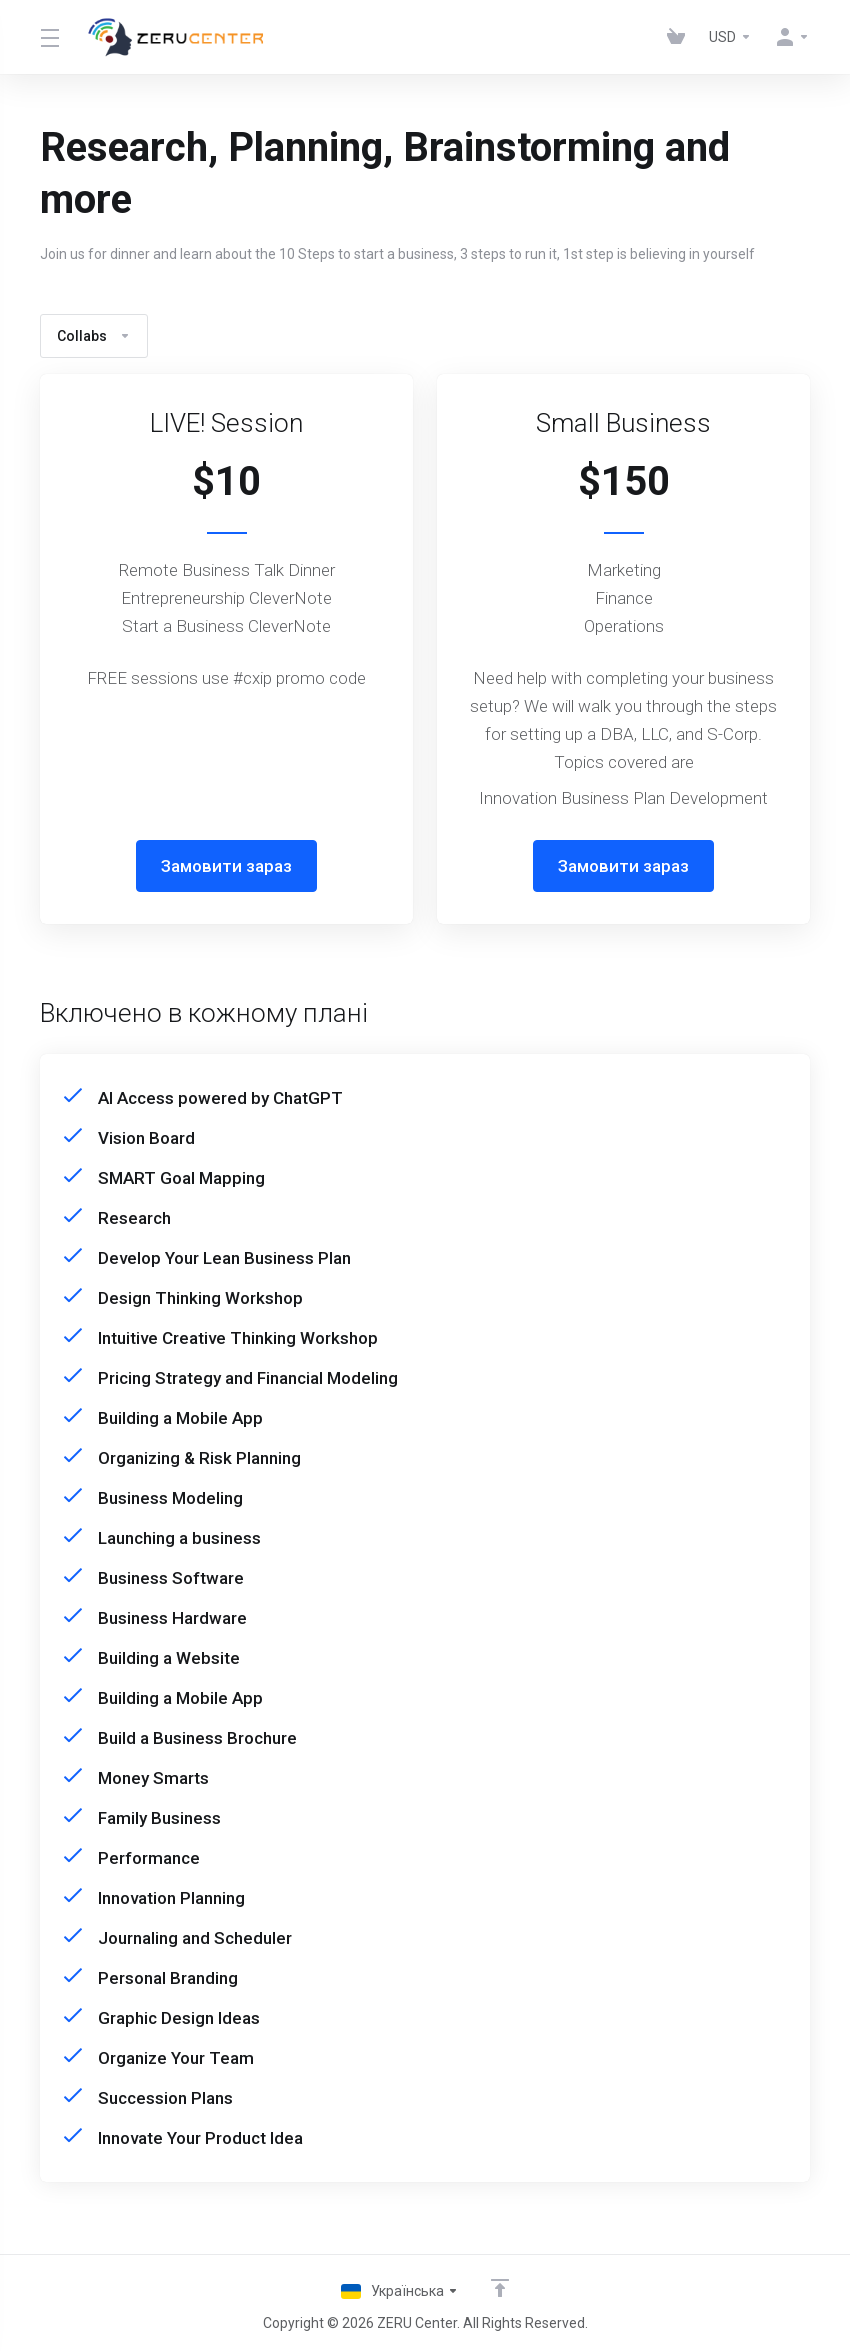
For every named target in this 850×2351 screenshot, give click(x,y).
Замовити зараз (226, 866)
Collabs (94, 336)
